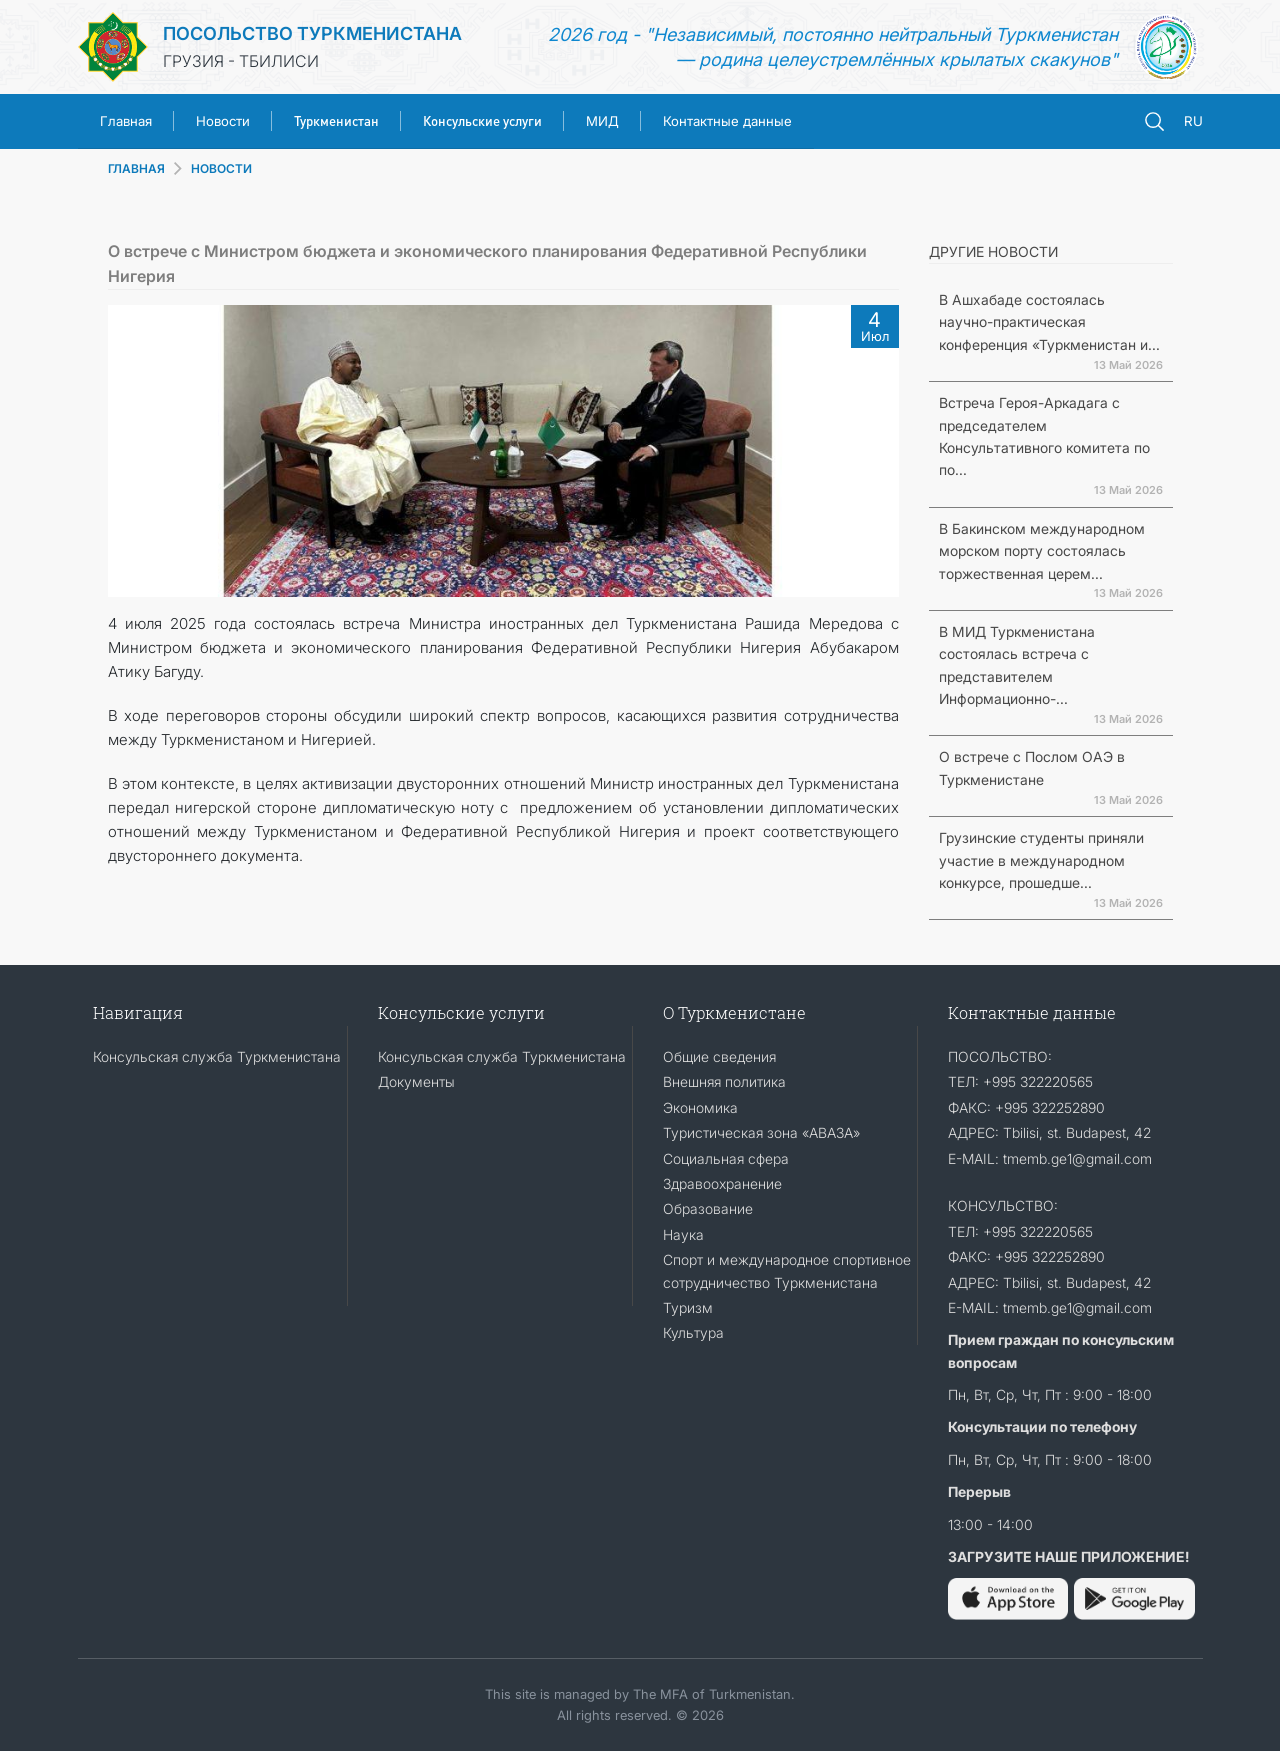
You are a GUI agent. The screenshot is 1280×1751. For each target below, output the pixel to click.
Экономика (700, 1107)
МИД (602, 121)
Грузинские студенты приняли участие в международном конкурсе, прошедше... (1041, 860)
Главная (126, 121)
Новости (223, 121)
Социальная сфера (726, 1158)
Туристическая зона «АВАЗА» (761, 1132)
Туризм (688, 1307)
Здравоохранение (722, 1183)
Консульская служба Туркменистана (217, 1056)
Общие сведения (719, 1056)
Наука (683, 1234)
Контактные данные (727, 121)
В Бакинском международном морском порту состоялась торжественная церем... (1042, 551)
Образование (708, 1208)
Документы (416, 1081)
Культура (693, 1332)
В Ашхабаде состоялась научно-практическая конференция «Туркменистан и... (1049, 322)
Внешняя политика (724, 1081)
